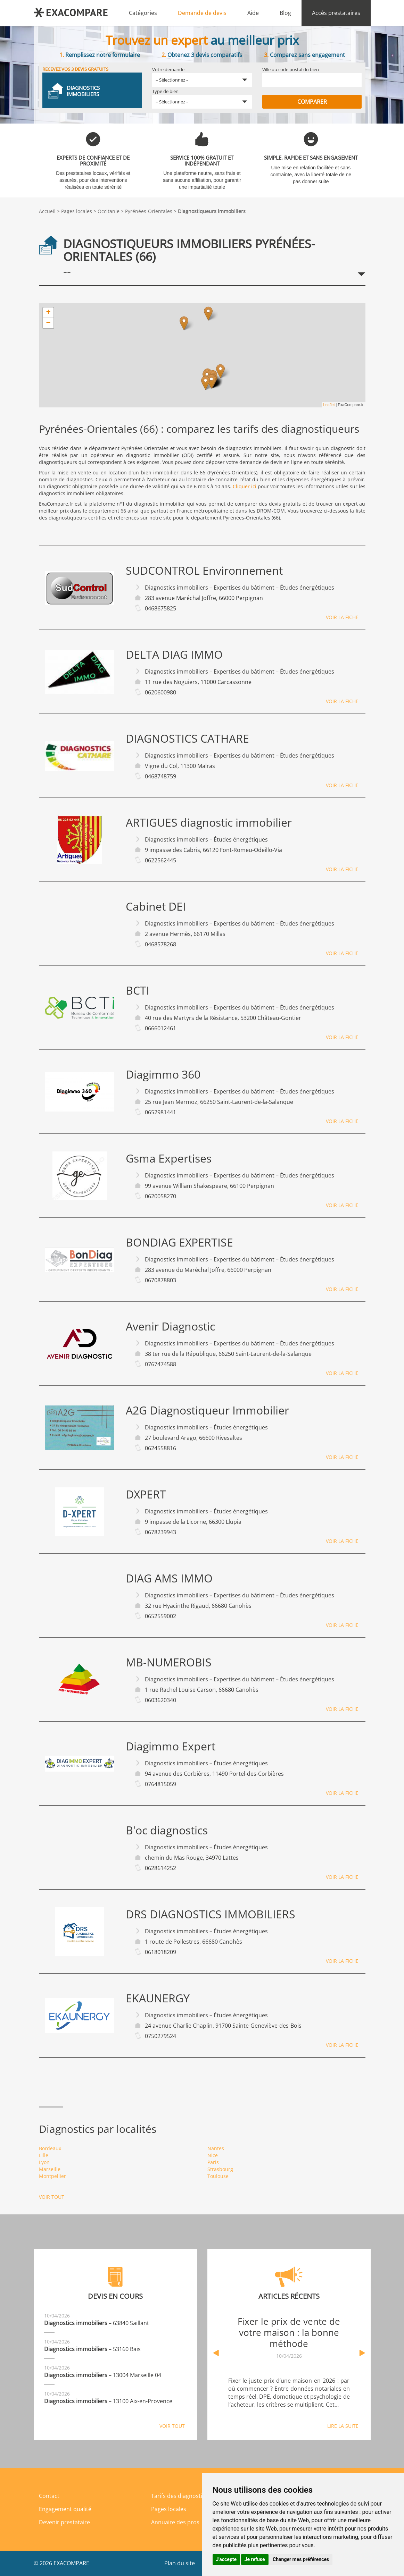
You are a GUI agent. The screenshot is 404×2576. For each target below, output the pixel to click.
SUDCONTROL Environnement (204, 570)
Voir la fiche (342, 617)
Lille (43, 2155)
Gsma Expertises (169, 1158)
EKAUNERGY (158, 1998)
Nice (212, 2155)
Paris (213, 2162)
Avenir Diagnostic (170, 1326)
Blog (285, 13)
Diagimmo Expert (170, 1746)
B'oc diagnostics (167, 1830)
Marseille (49, 2169)
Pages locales (76, 211)
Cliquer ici (244, 486)
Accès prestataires (336, 13)
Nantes (215, 2148)
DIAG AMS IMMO (169, 1578)
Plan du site (179, 2563)
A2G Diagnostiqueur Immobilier (207, 1410)
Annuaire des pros (175, 2522)
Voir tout (51, 2197)
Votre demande (168, 69)
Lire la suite (342, 2426)
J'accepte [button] (226, 2559)
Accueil (47, 211)
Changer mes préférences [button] (301, 2559)
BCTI (137, 990)
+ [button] (48, 312)
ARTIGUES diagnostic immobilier (209, 822)
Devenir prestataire (64, 2522)
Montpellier (52, 2176)
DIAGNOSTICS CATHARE (187, 738)
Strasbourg (220, 2169)
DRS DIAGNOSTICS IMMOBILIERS (210, 1914)
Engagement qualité (65, 2509)
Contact (49, 2496)
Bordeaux (50, 2148)
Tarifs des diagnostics (179, 2496)
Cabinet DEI (156, 906)
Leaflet (329, 405)
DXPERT (146, 1494)
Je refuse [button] (255, 2559)
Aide (253, 13)
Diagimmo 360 (163, 1074)
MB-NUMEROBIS (169, 1662)
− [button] (48, 323)
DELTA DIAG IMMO (174, 654)
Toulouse (218, 2176)
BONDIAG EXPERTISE (179, 1242)
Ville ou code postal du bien (290, 69)
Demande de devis (202, 13)
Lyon (44, 2162)
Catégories (143, 13)
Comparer (312, 101)
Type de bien (165, 91)
